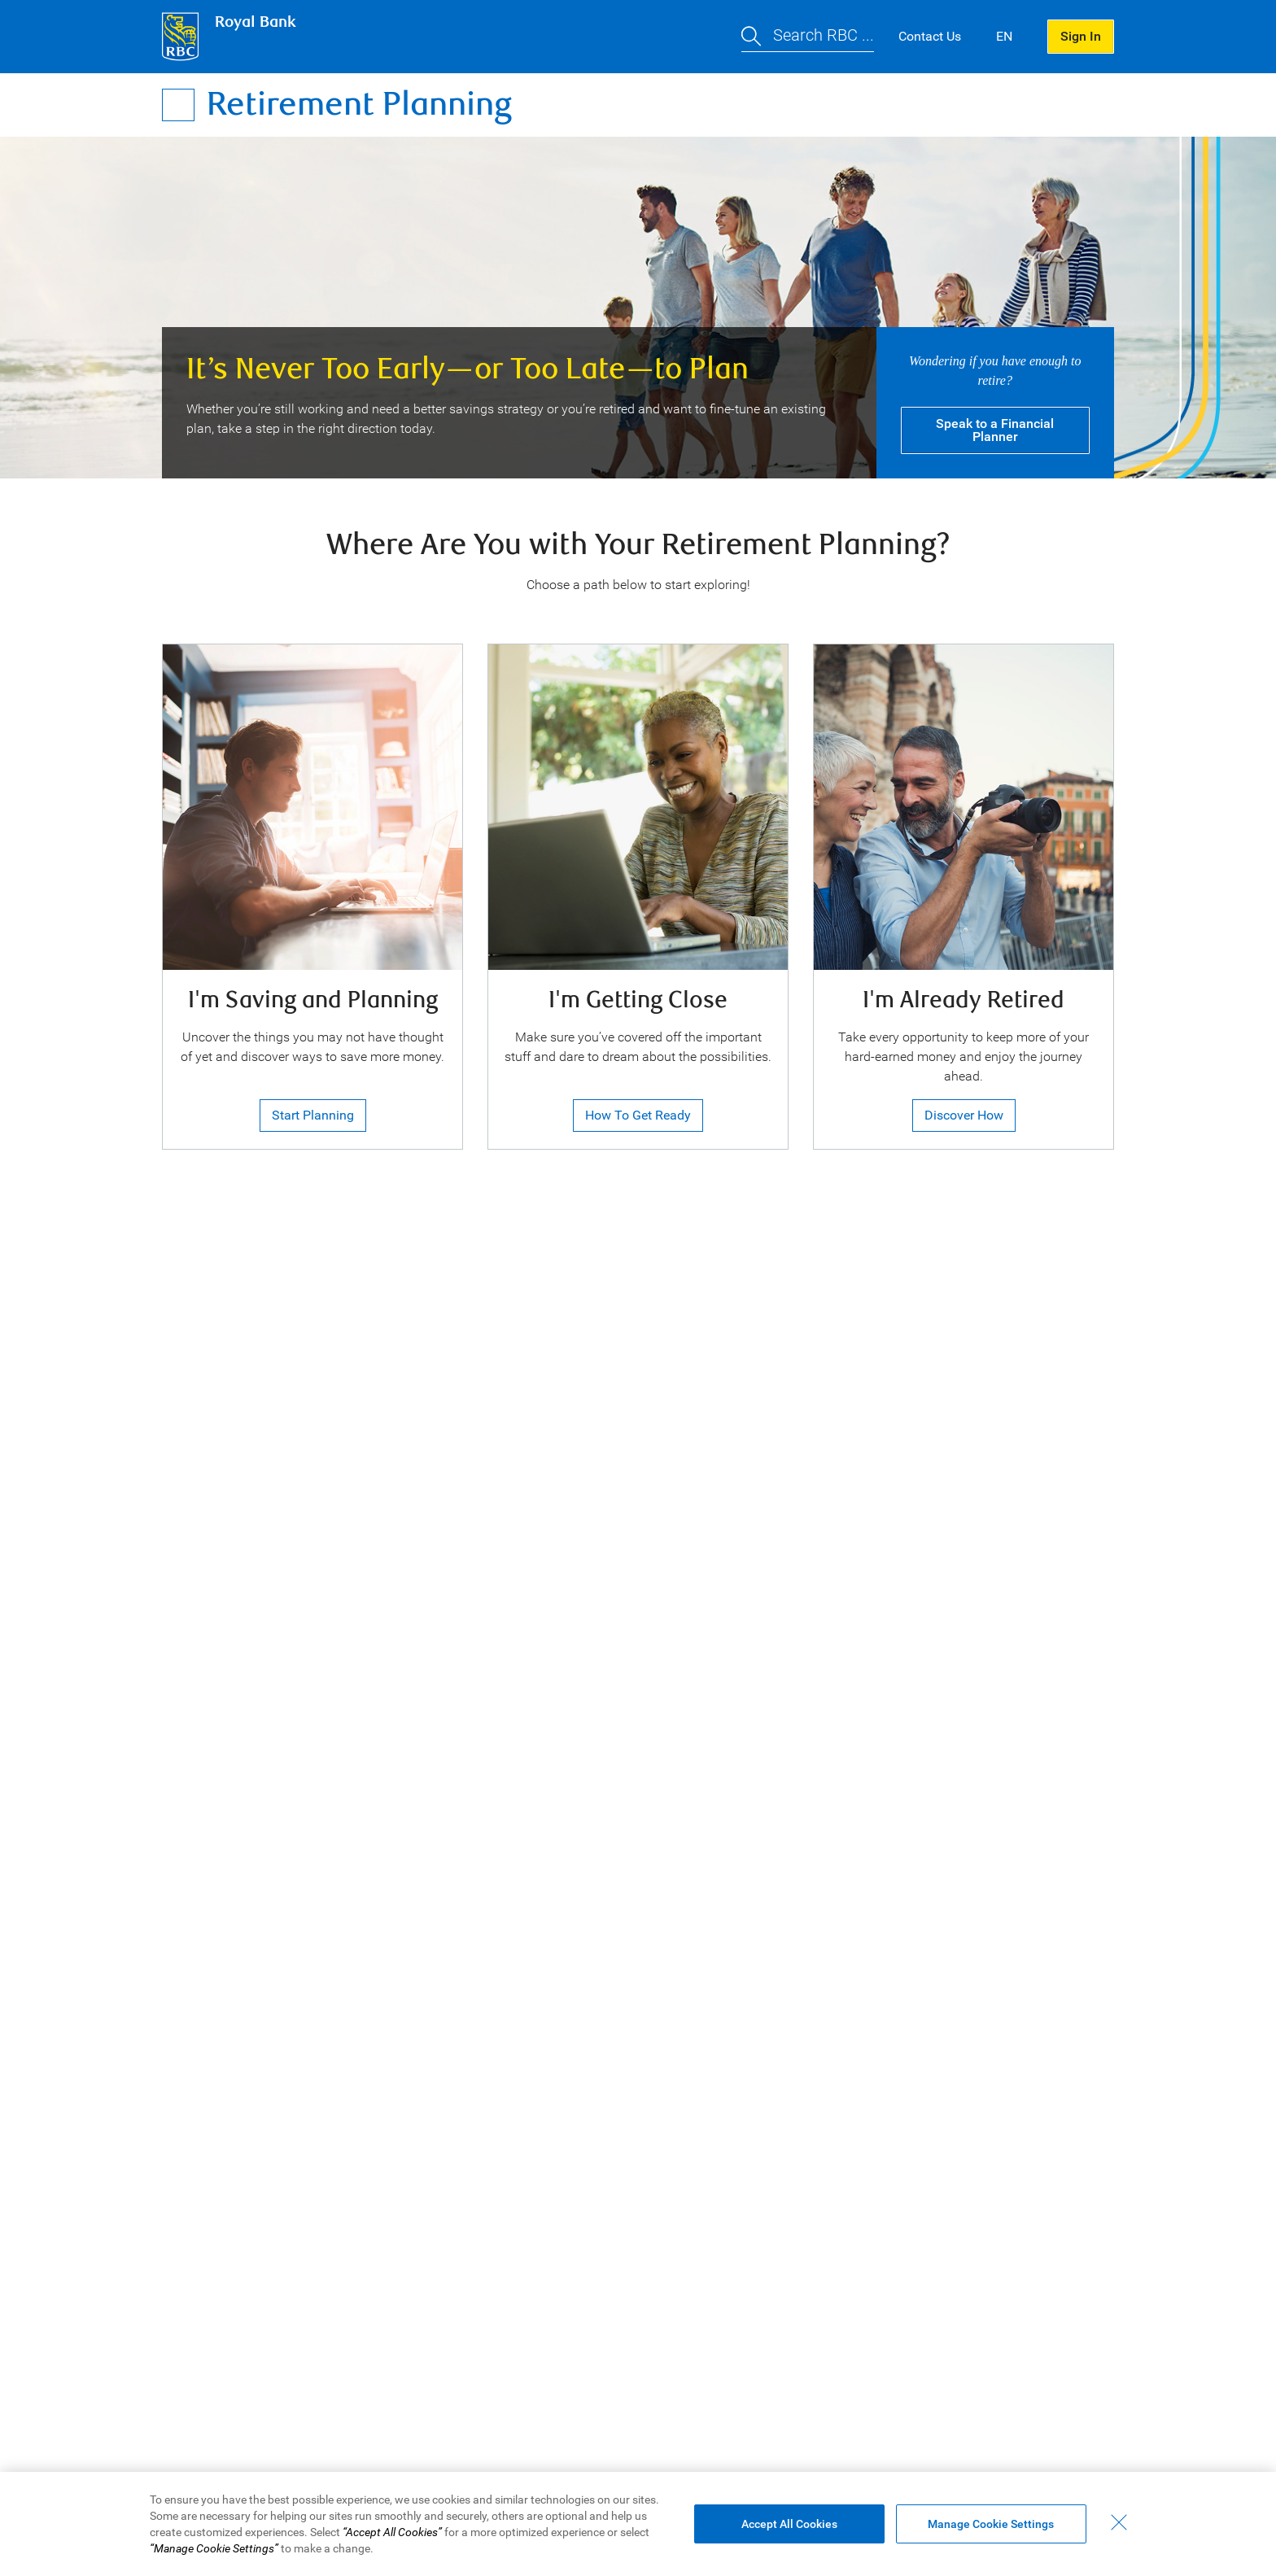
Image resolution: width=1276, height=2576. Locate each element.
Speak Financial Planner (995, 430)
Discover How (963, 1115)
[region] (638, 2524)
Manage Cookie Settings (991, 2523)
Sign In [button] (1080, 36)
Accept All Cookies (789, 2523)
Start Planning (313, 1115)
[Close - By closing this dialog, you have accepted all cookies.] (1119, 2522)
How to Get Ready (638, 1115)
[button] (807, 37)
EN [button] (1004, 36)
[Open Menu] (178, 105)
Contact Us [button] (929, 36)
